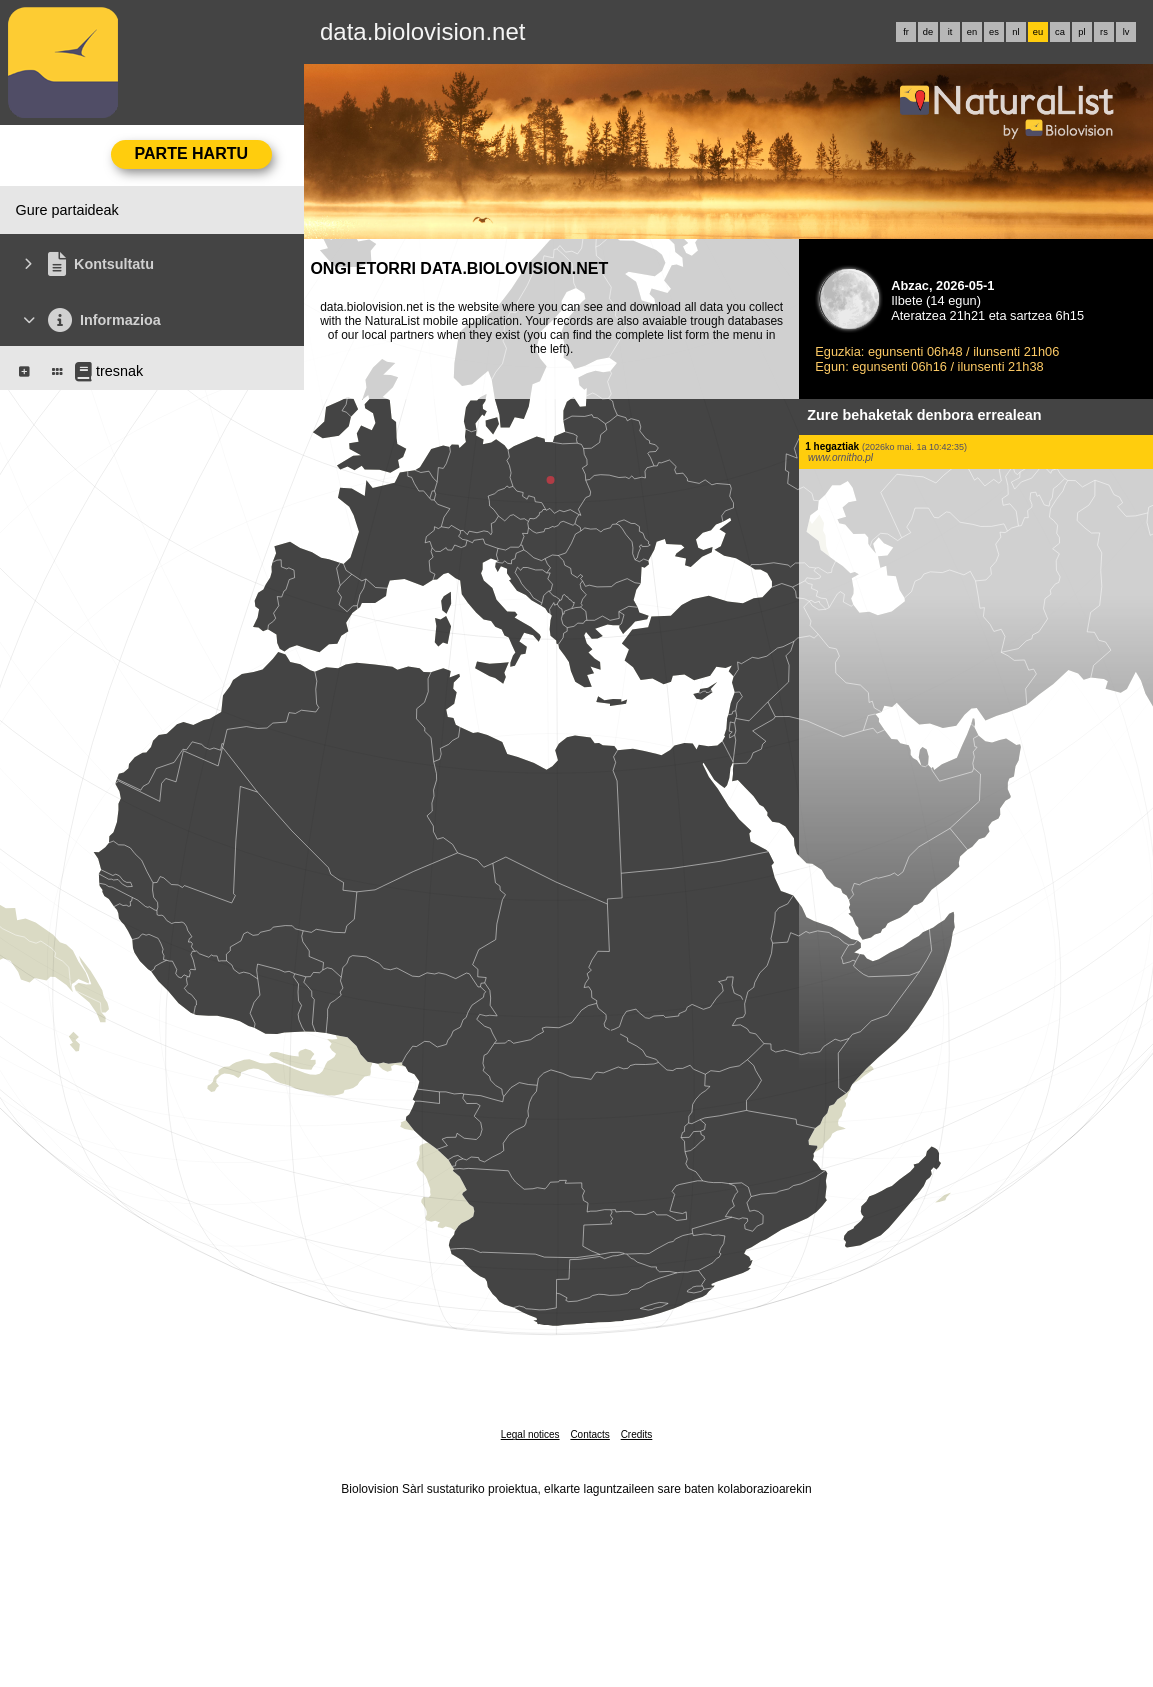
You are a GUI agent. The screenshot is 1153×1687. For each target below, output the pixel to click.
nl (1015, 32)
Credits (637, 1434)
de (928, 32)
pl (1081, 32)
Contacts (589, 1434)
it (950, 32)
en (972, 32)
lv (1126, 32)
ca (1060, 32)
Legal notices (530, 1434)
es (994, 32)
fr (906, 32)
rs (1104, 32)
